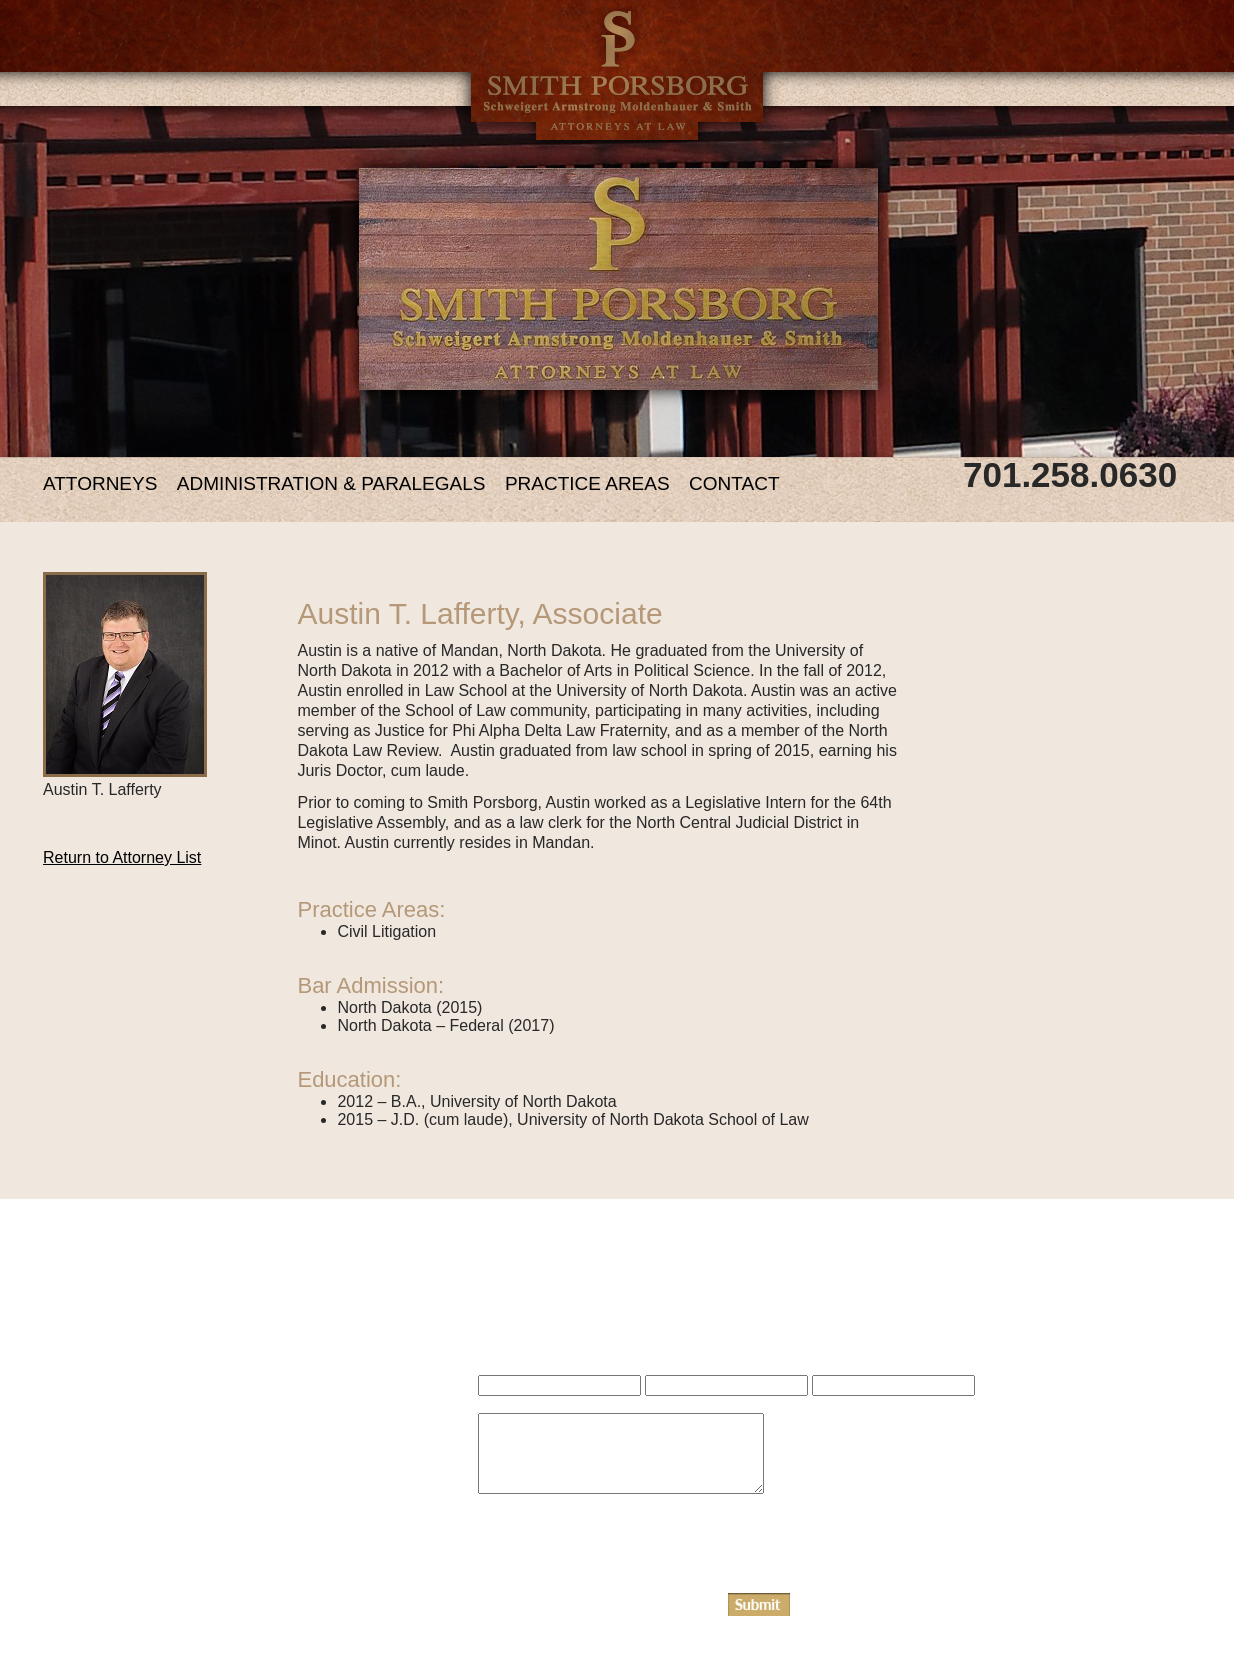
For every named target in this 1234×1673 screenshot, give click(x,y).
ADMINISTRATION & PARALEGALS (331, 483)
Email (663, 1404)
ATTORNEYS (100, 483)
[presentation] (630, 1554)
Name (496, 1404)
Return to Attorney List (122, 857)
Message (504, 1506)
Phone (831, 1404)
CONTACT (734, 483)
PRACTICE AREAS (587, 483)
